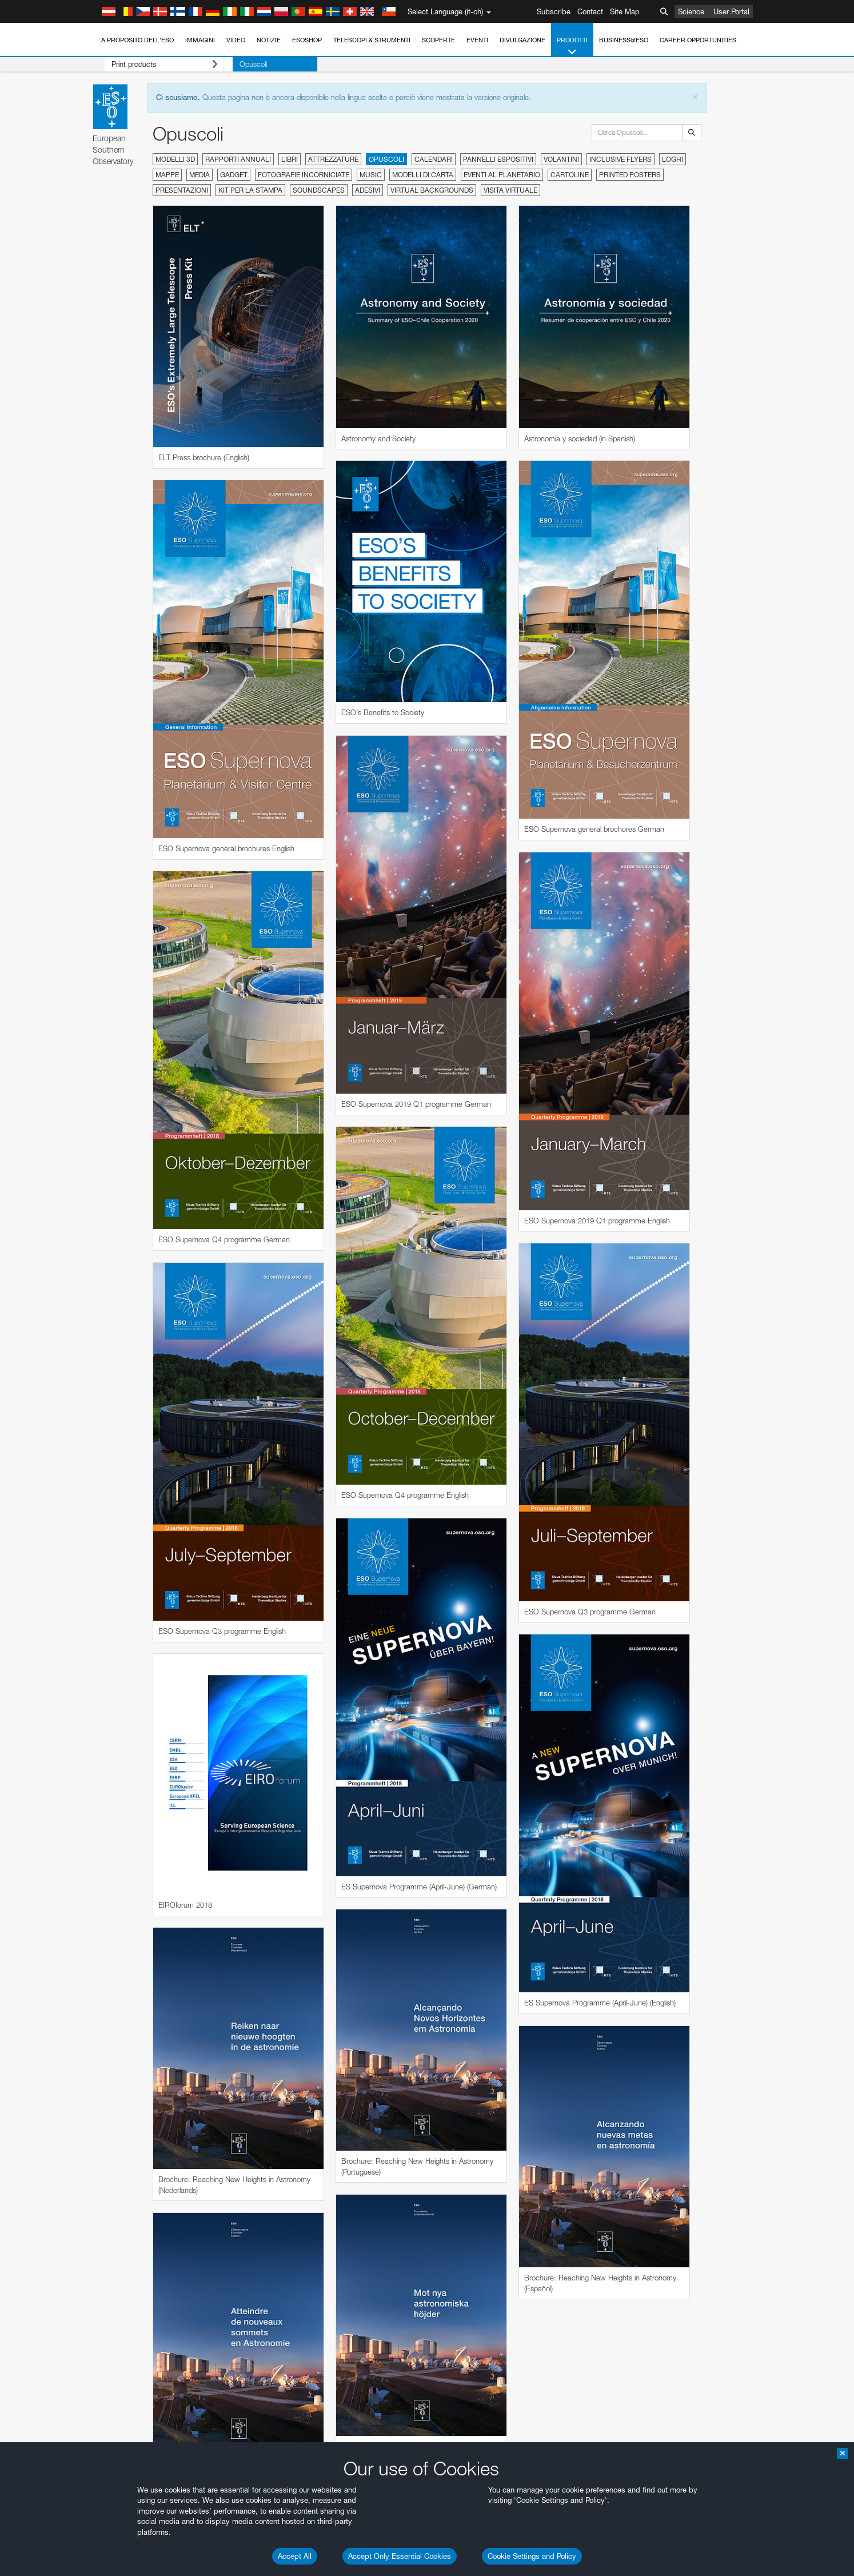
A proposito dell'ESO (137, 40)
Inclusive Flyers (620, 159)
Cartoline (569, 174)
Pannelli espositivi (498, 159)
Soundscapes (319, 190)
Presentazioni (181, 190)
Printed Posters (630, 174)
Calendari (433, 159)
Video (235, 40)
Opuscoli (235, 64)
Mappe (167, 174)
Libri (289, 159)
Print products (155, 64)
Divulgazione (522, 40)
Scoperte (438, 40)
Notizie (269, 40)
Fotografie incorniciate (303, 174)
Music (371, 174)
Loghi (672, 159)
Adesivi (367, 190)
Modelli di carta (422, 174)
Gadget (234, 174)
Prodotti (572, 46)
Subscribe (553, 11)
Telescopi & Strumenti (371, 40)
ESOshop (307, 40)
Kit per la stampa (250, 190)
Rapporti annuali (238, 159)
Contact (590, 11)
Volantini (561, 159)
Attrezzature (333, 159)
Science (691, 11)
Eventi (477, 40)
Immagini (200, 40)
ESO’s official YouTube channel (354, 2567)
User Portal (731, 11)
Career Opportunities (698, 40)
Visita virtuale (510, 190)
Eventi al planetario (502, 174)
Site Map (625, 11)
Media (199, 174)
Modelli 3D (175, 159)
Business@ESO (623, 40)
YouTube (110, 2567)
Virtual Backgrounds (431, 190)
